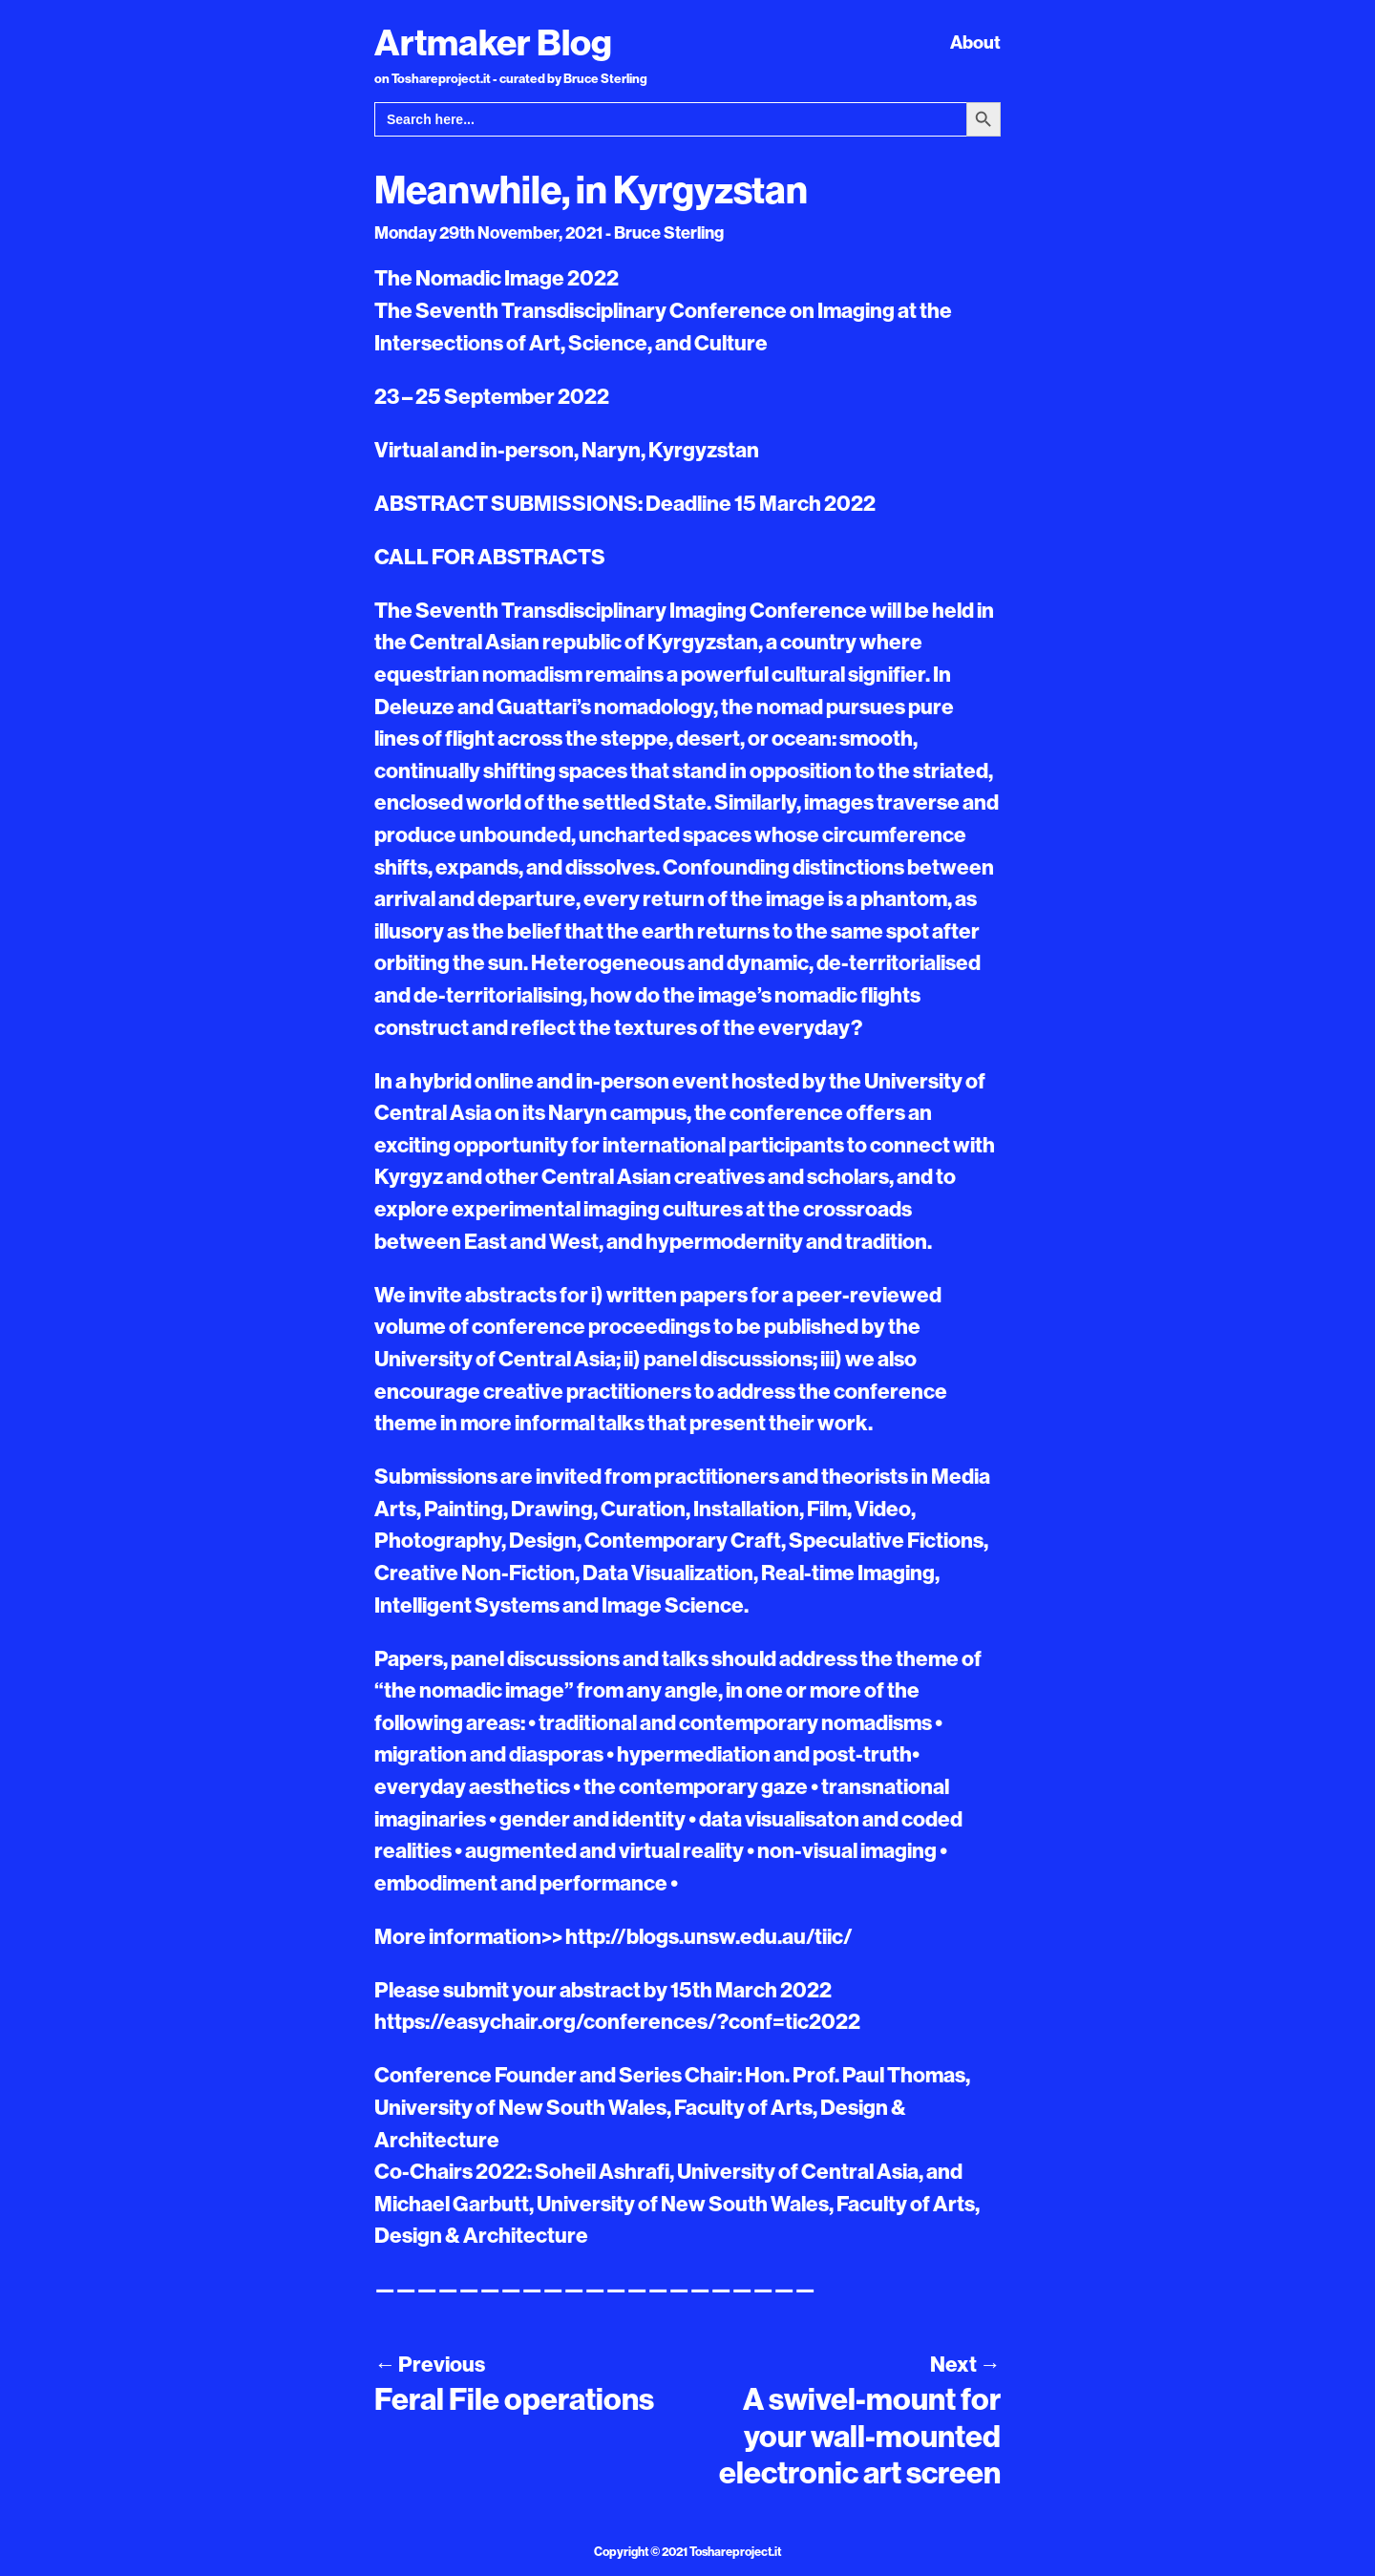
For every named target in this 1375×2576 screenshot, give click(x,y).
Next (965, 2364)
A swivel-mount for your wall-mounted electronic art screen (860, 2435)
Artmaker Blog (493, 42)
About (975, 42)
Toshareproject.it (735, 2551)
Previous (429, 2364)
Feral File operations (514, 2398)
